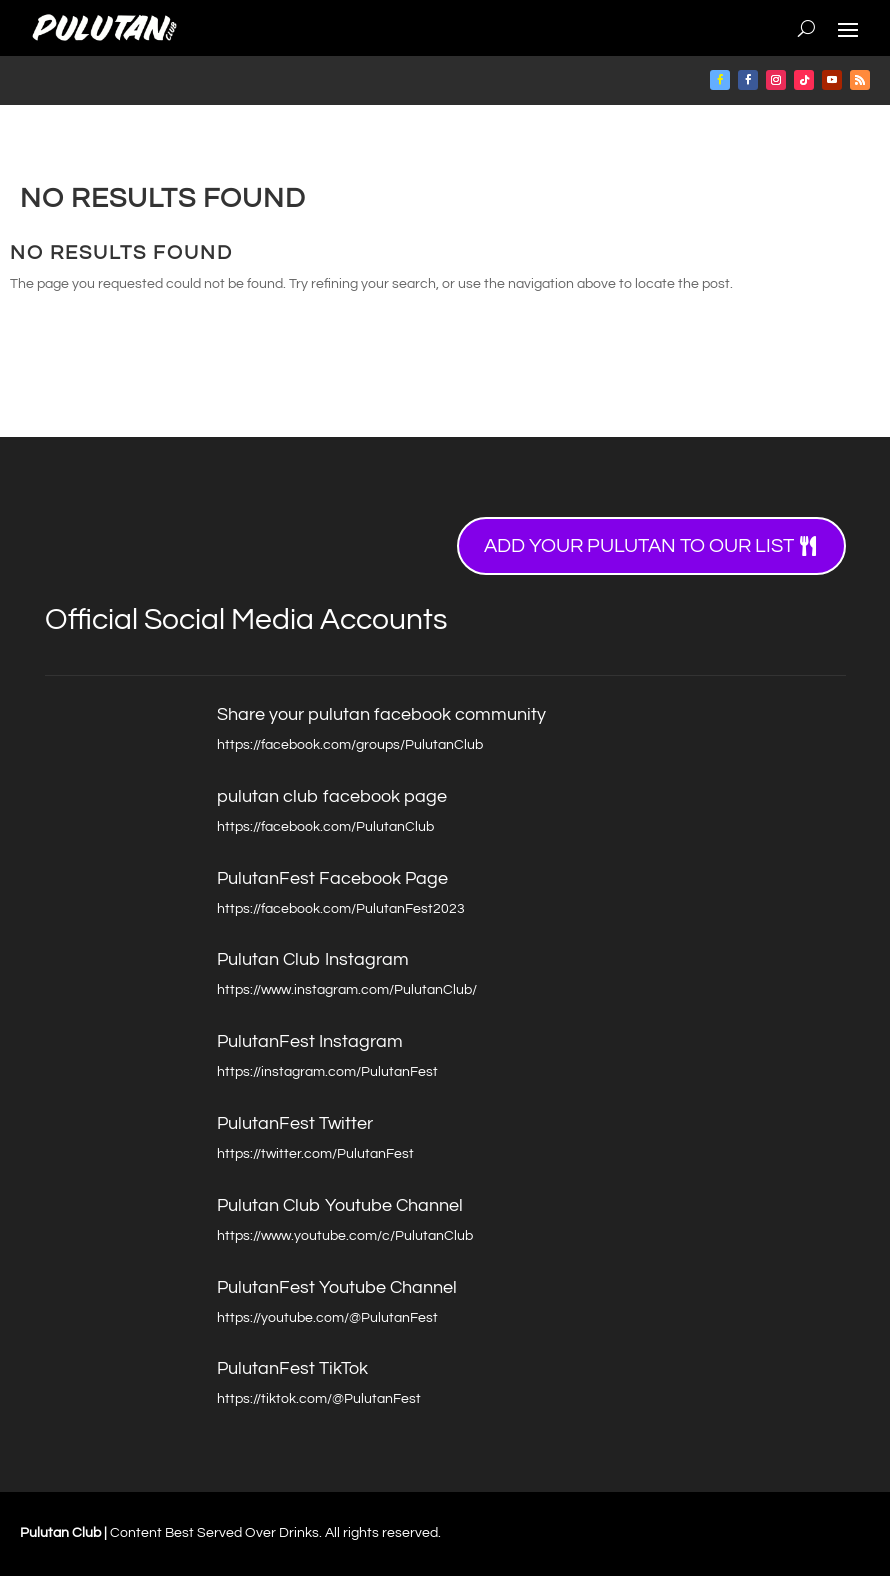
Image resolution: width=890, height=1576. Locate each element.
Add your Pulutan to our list (639, 546)
